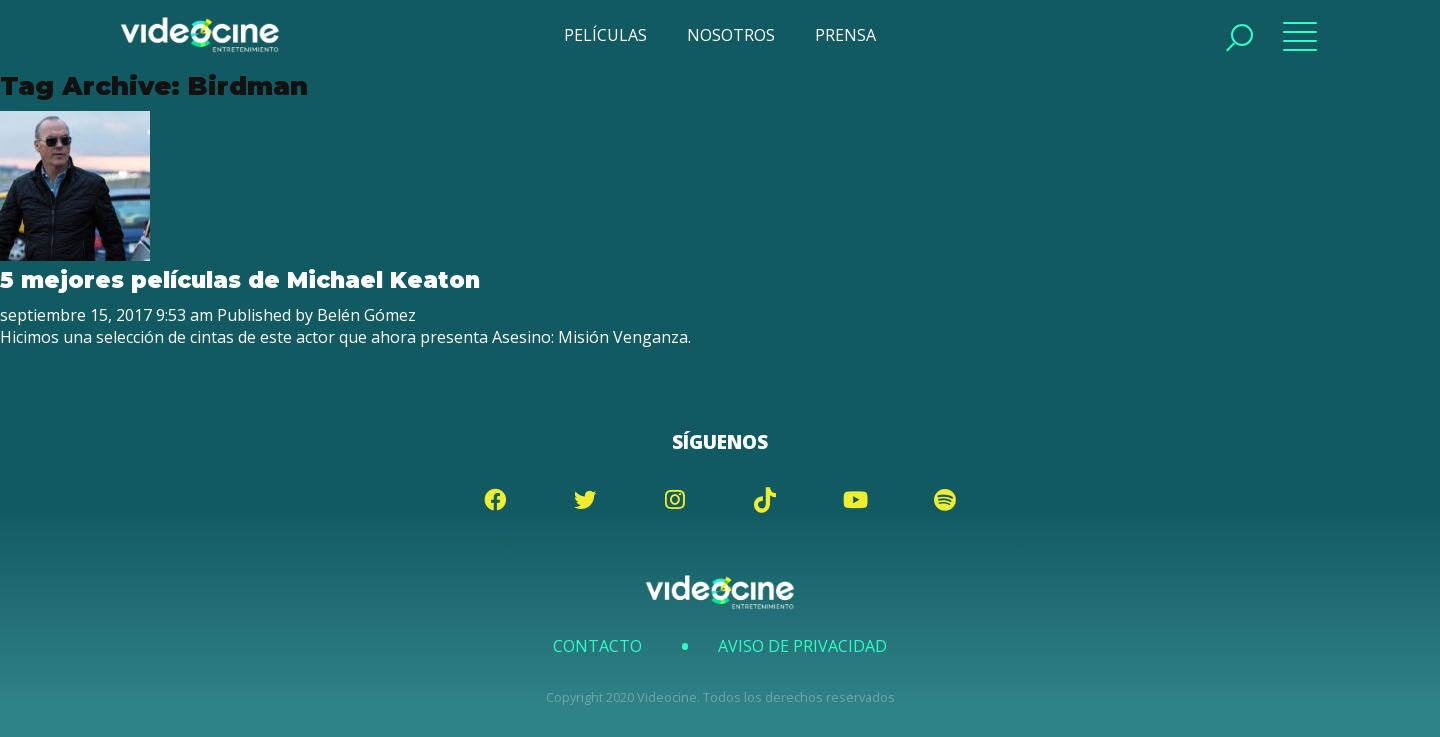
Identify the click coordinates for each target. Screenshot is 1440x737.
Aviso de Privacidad (802, 646)
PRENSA (845, 35)
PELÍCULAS (605, 35)
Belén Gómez (366, 315)
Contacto (597, 646)
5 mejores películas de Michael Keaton (240, 280)
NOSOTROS (731, 35)
